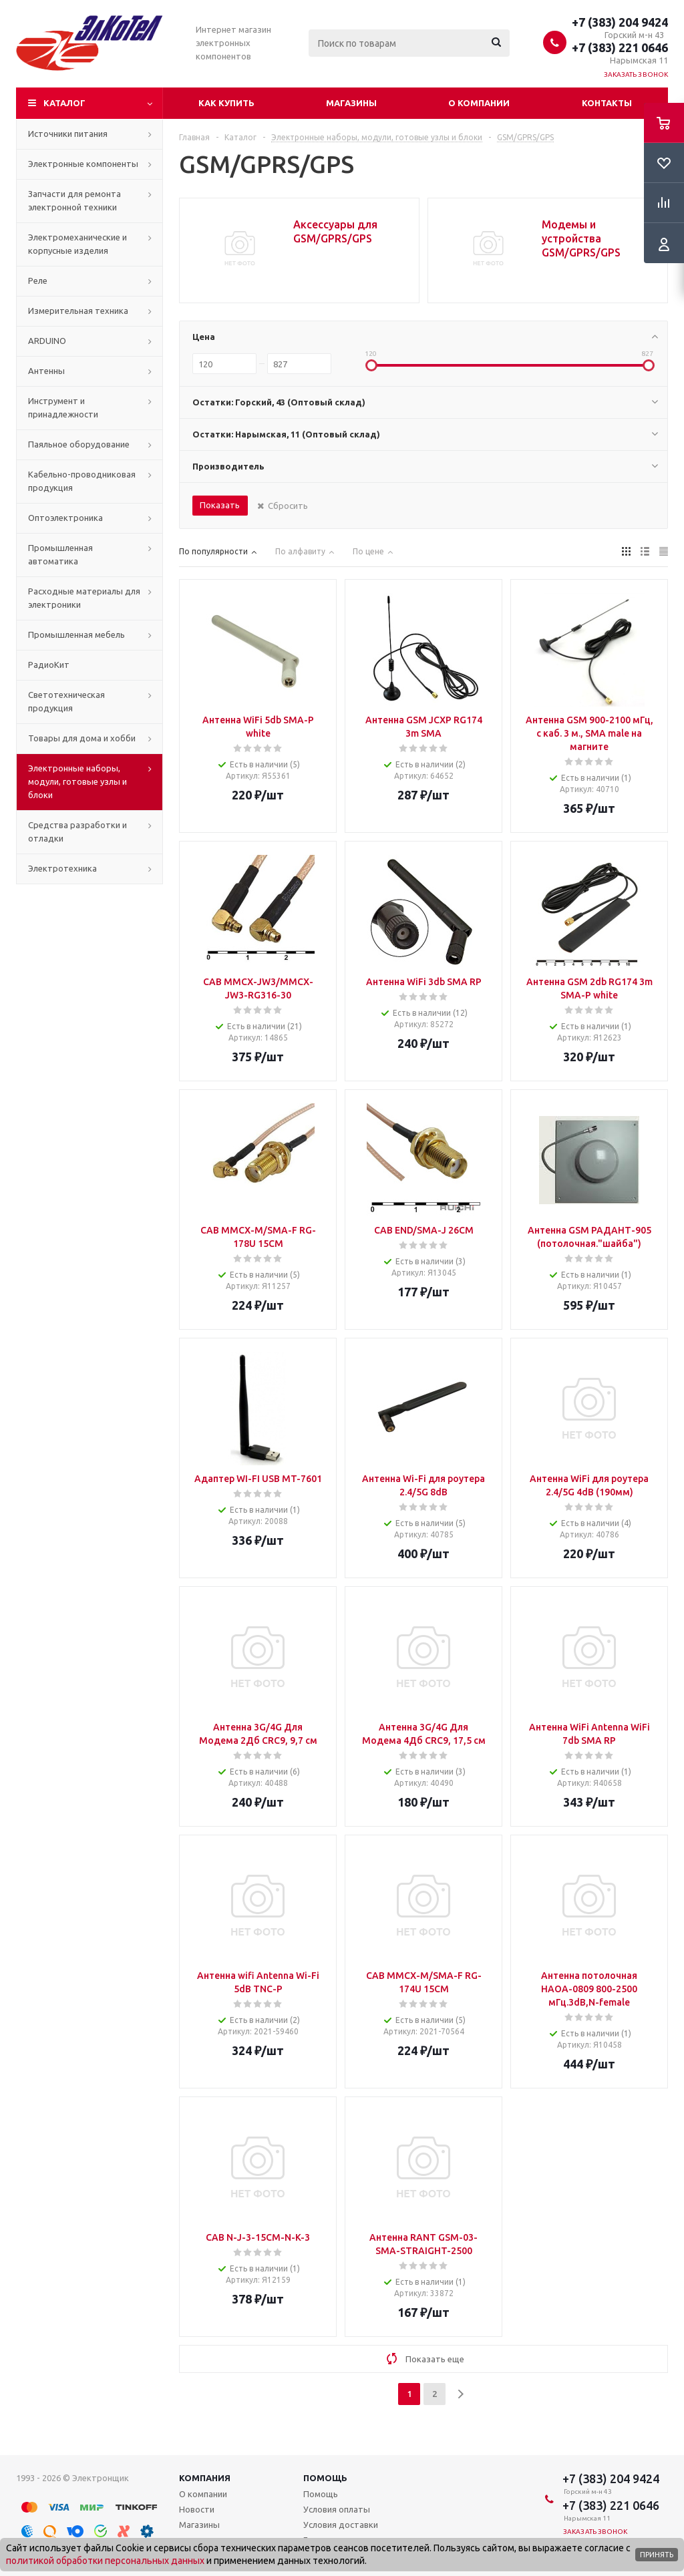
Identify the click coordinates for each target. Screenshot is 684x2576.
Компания (204, 2477)
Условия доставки (340, 2524)
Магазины (351, 103)
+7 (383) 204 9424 (620, 22)
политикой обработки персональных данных (105, 2560)
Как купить (226, 103)
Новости (196, 2509)
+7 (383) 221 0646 (620, 47)
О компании (479, 103)
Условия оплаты (336, 2509)
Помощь (325, 2477)
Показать (220, 505)
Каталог (64, 103)
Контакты (607, 103)
